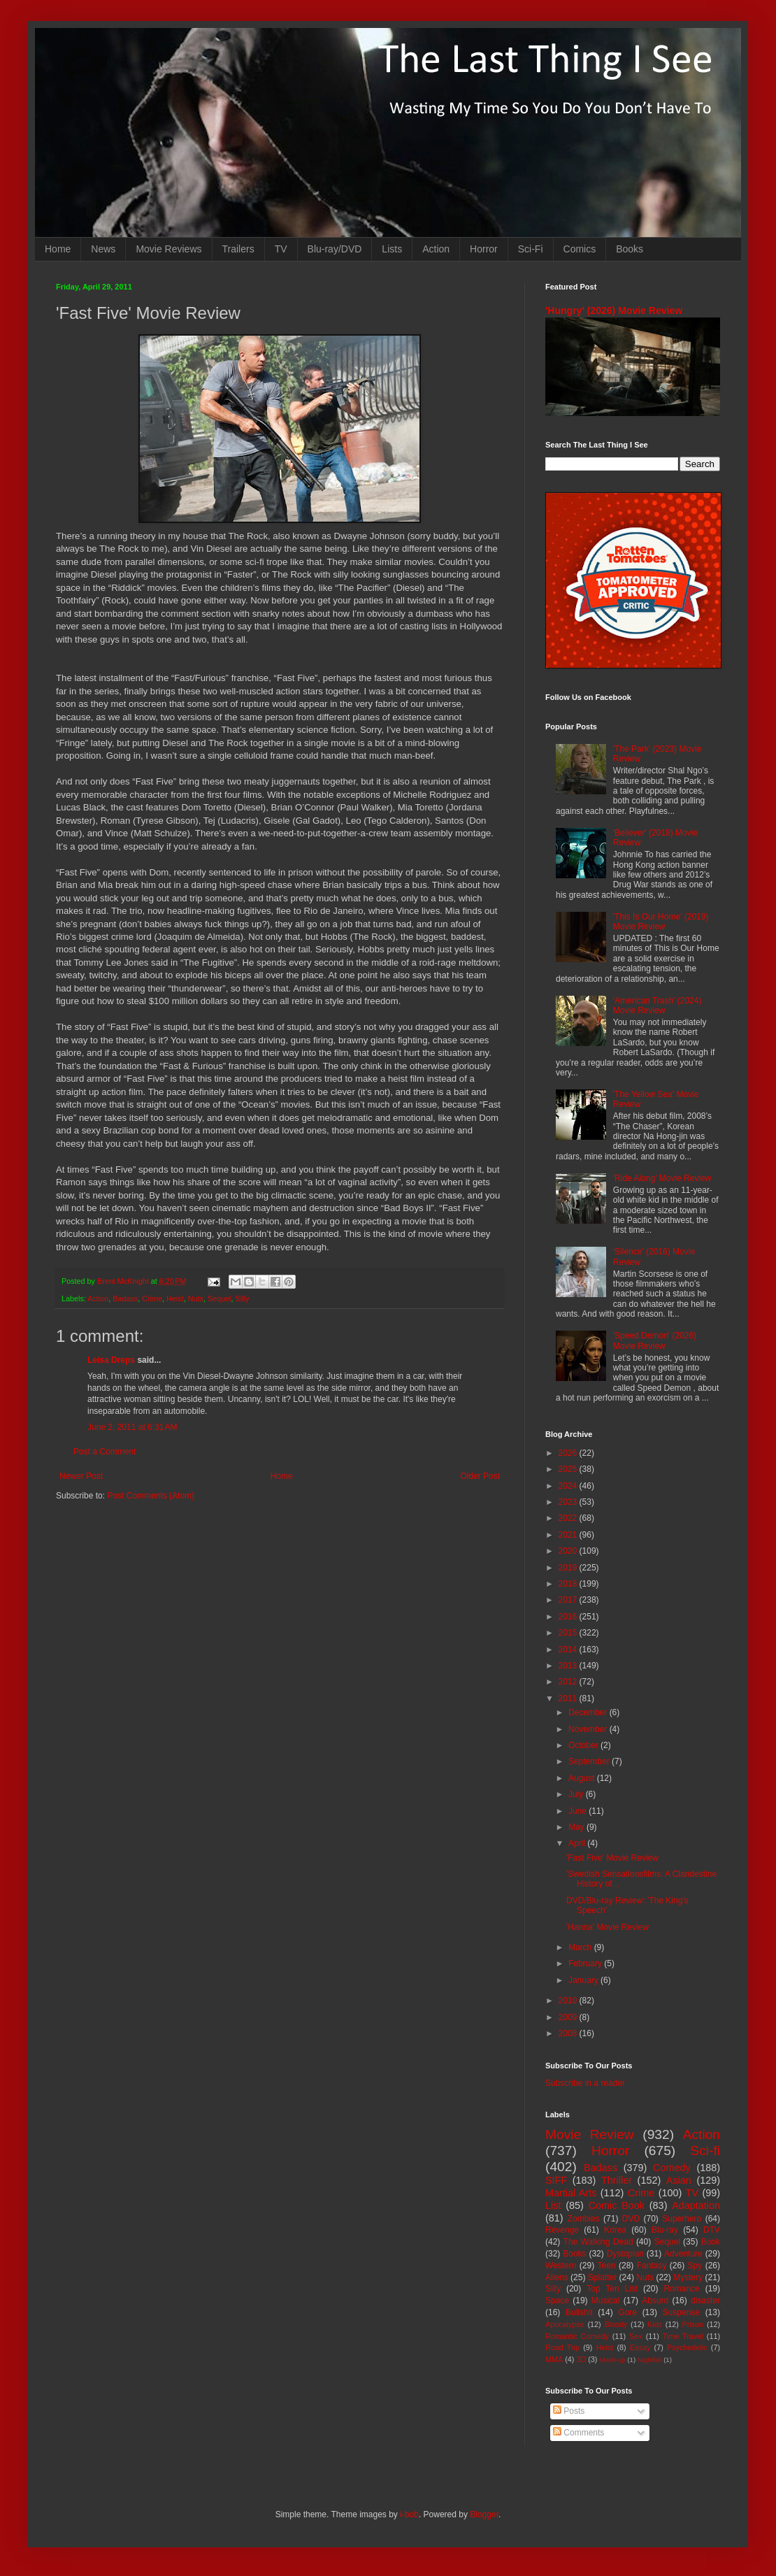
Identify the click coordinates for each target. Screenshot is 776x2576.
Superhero (681, 2219)
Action (436, 249)
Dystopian (625, 2254)
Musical (605, 2300)
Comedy (672, 2167)
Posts (568, 2411)
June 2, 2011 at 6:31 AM (132, 1427)
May (577, 1827)
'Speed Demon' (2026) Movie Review (654, 1340)
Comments (578, 2433)
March (581, 1947)
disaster (705, 2300)
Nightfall (650, 2359)
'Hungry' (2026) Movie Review (613, 310)
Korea (615, 2230)
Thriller (616, 2180)
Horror (484, 249)
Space (557, 2300)
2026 (569, 1453)
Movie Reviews (168, 249)
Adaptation (696, 2205)
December (589, 1712)
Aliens (556, 2277)
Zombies (584, 2219)
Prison (693, 2324)
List (553, 2205)
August (582, 1778)
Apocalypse (564, 2324)
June (578, 1811)
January (584, 1980)
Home (58, 249)
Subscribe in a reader (585, 2083)
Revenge (562, 2230)
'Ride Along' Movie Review (662, 1178)
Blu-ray (665, 2230)
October (584, 1745)
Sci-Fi (530, 249)
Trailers (238, 249)
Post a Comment (104, 1452)
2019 (569, 1568)
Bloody (615, 2324)
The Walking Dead (598, 2242)
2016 (569, 1617)
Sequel (219, 1298)
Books (629, 249)
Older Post (480, 1476)
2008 (569, 2033)
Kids (654, 2324)
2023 (569, 1502)
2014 (569, 1649)
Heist (175, 1298)
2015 (569, 1633)
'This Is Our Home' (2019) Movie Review (661, 921)
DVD (631, 2219)
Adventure (683, 2254)
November (589, 1729)
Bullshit (579, 2312)
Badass (125, 1298)
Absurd (655, 2300)
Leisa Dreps (111, 1360)
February (586, 1963)
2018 (569, 1584)
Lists (392, 249)
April (577, 1843)
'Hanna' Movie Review (607, 1927)
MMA (554, 2359)
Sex (635, 2336)
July (577, 1794)
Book (710, 2242)
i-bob (409, 2514)
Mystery (688, 2277)
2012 (569, 1682)
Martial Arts (570, 2192)
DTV (711, 2230)
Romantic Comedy (577, 2336)
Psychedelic (687, 2347)
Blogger (484, 2514)
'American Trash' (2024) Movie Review (657, 1005)
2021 (569, 1535)
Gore (627, 2312)
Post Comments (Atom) (150, 1496)
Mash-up (612, 2359)
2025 (569, 1469)
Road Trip (562, 2347)
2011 (569, 1698)
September (590, 1761)
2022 (569, 1518)
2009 (569, 2017)
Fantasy (652, 2265)
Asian (678, 2180)
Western (560, 2265)
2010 (569, 2000)
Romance (681, 2289)
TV (281, 249)
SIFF (556, 2180)
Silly (243, 1298)
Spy (695, 2265)
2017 (569, 1600)
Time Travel (683, 2336)
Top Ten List (612, 2289)
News (103, 249)
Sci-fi (705, 2150)
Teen (607, 2265)
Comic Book (617, 2205)
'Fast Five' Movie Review (612, 1858)
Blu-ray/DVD (335, 249)
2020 (569, 1551)
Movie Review (589, 2134)
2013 (569, 1665)
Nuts (195, 1298)
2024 (569, 1486)
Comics (579, 249)
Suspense (681, 2312)
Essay (640, 2347)
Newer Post (81, 1476)
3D (581, 2359)
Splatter (602, 2277)
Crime (152, 1298)
